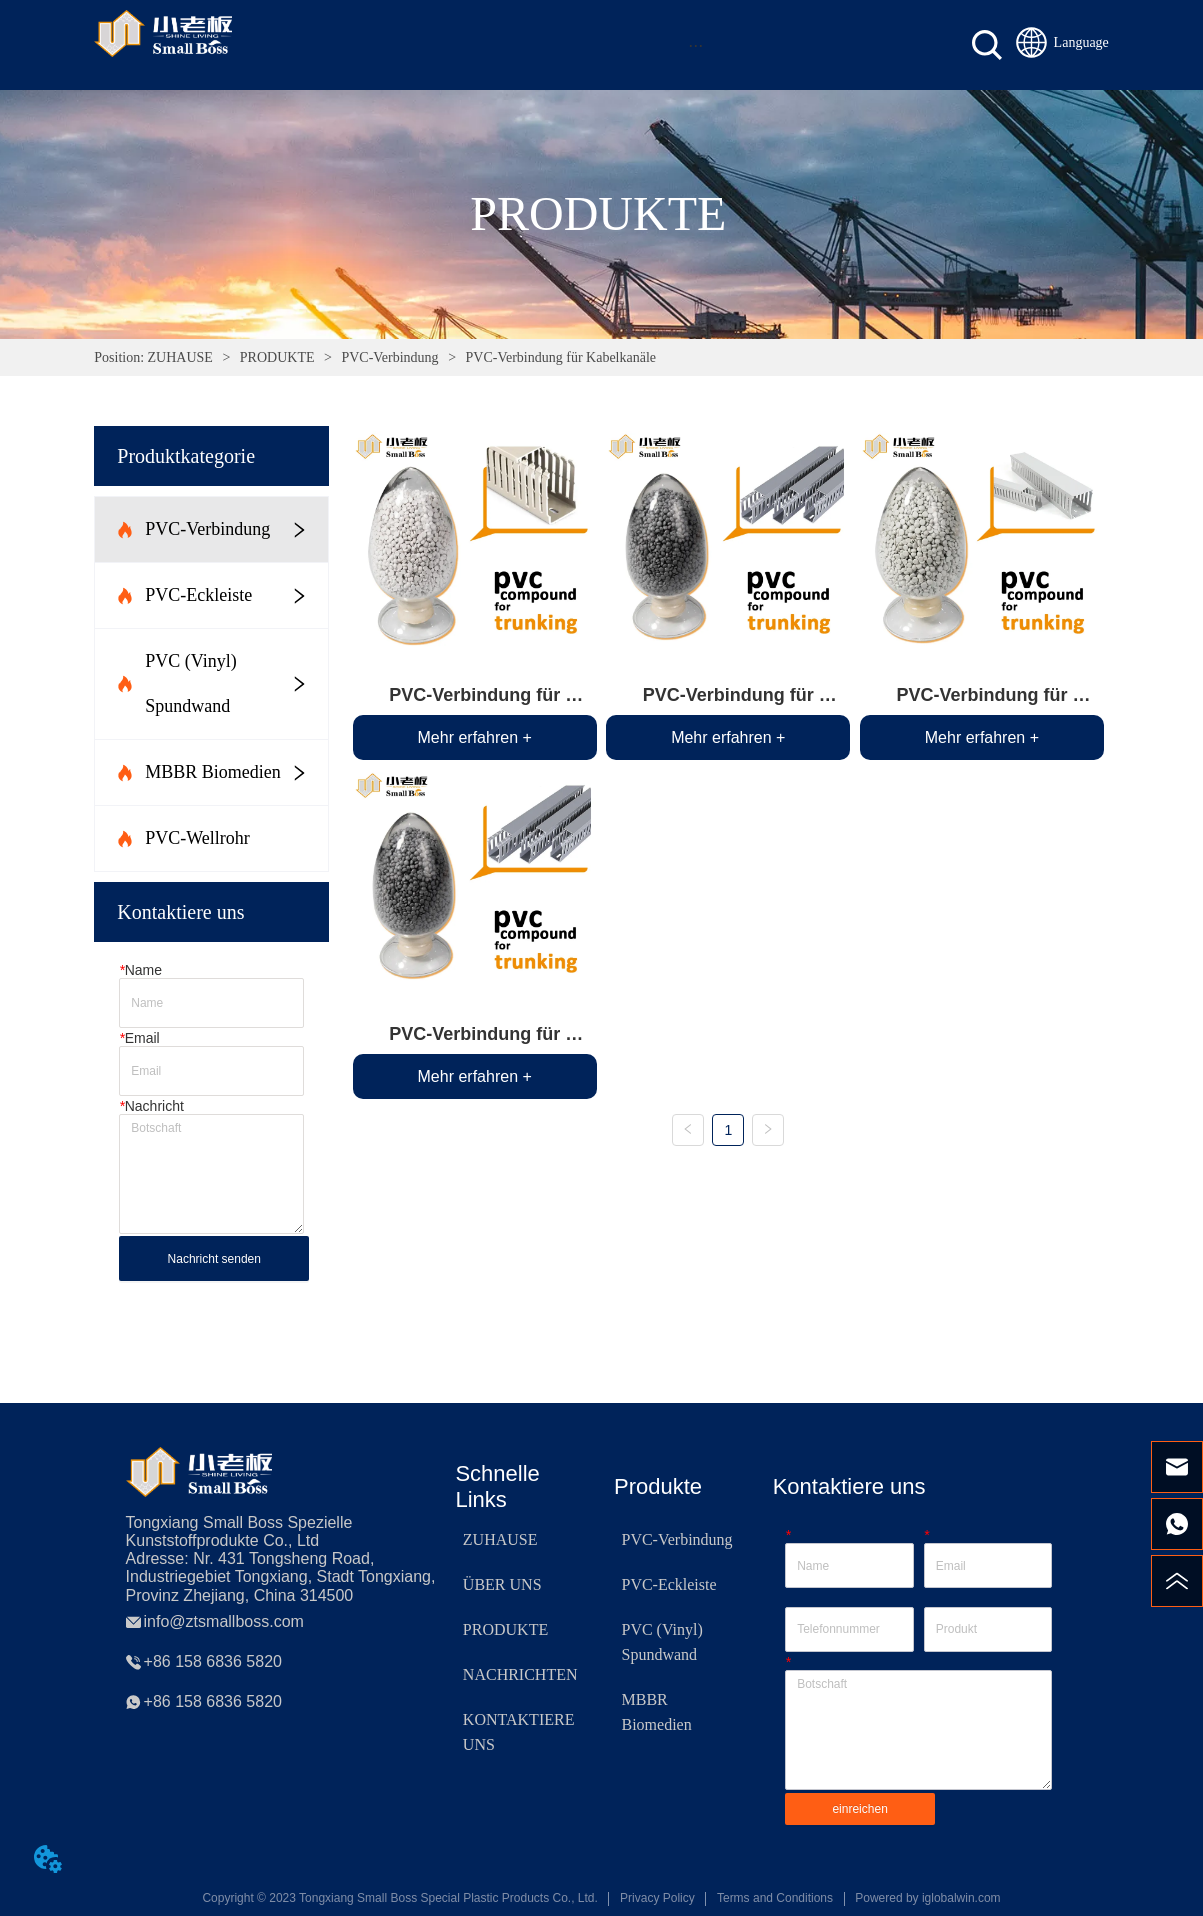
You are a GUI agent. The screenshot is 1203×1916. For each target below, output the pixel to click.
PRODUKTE (277, 357)
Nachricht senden (214, 1259)
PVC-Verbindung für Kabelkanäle (559, 357)
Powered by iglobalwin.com (927, 1898)
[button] (695, 45)
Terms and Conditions (775, 1898)
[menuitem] (696, 45)
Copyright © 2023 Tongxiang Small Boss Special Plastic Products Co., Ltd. (400, 1898)
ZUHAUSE (180, 357)
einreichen (859, 1809)
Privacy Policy (657, 1898)
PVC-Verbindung (390, 357)
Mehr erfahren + (475, 737)
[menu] (696, 45)
